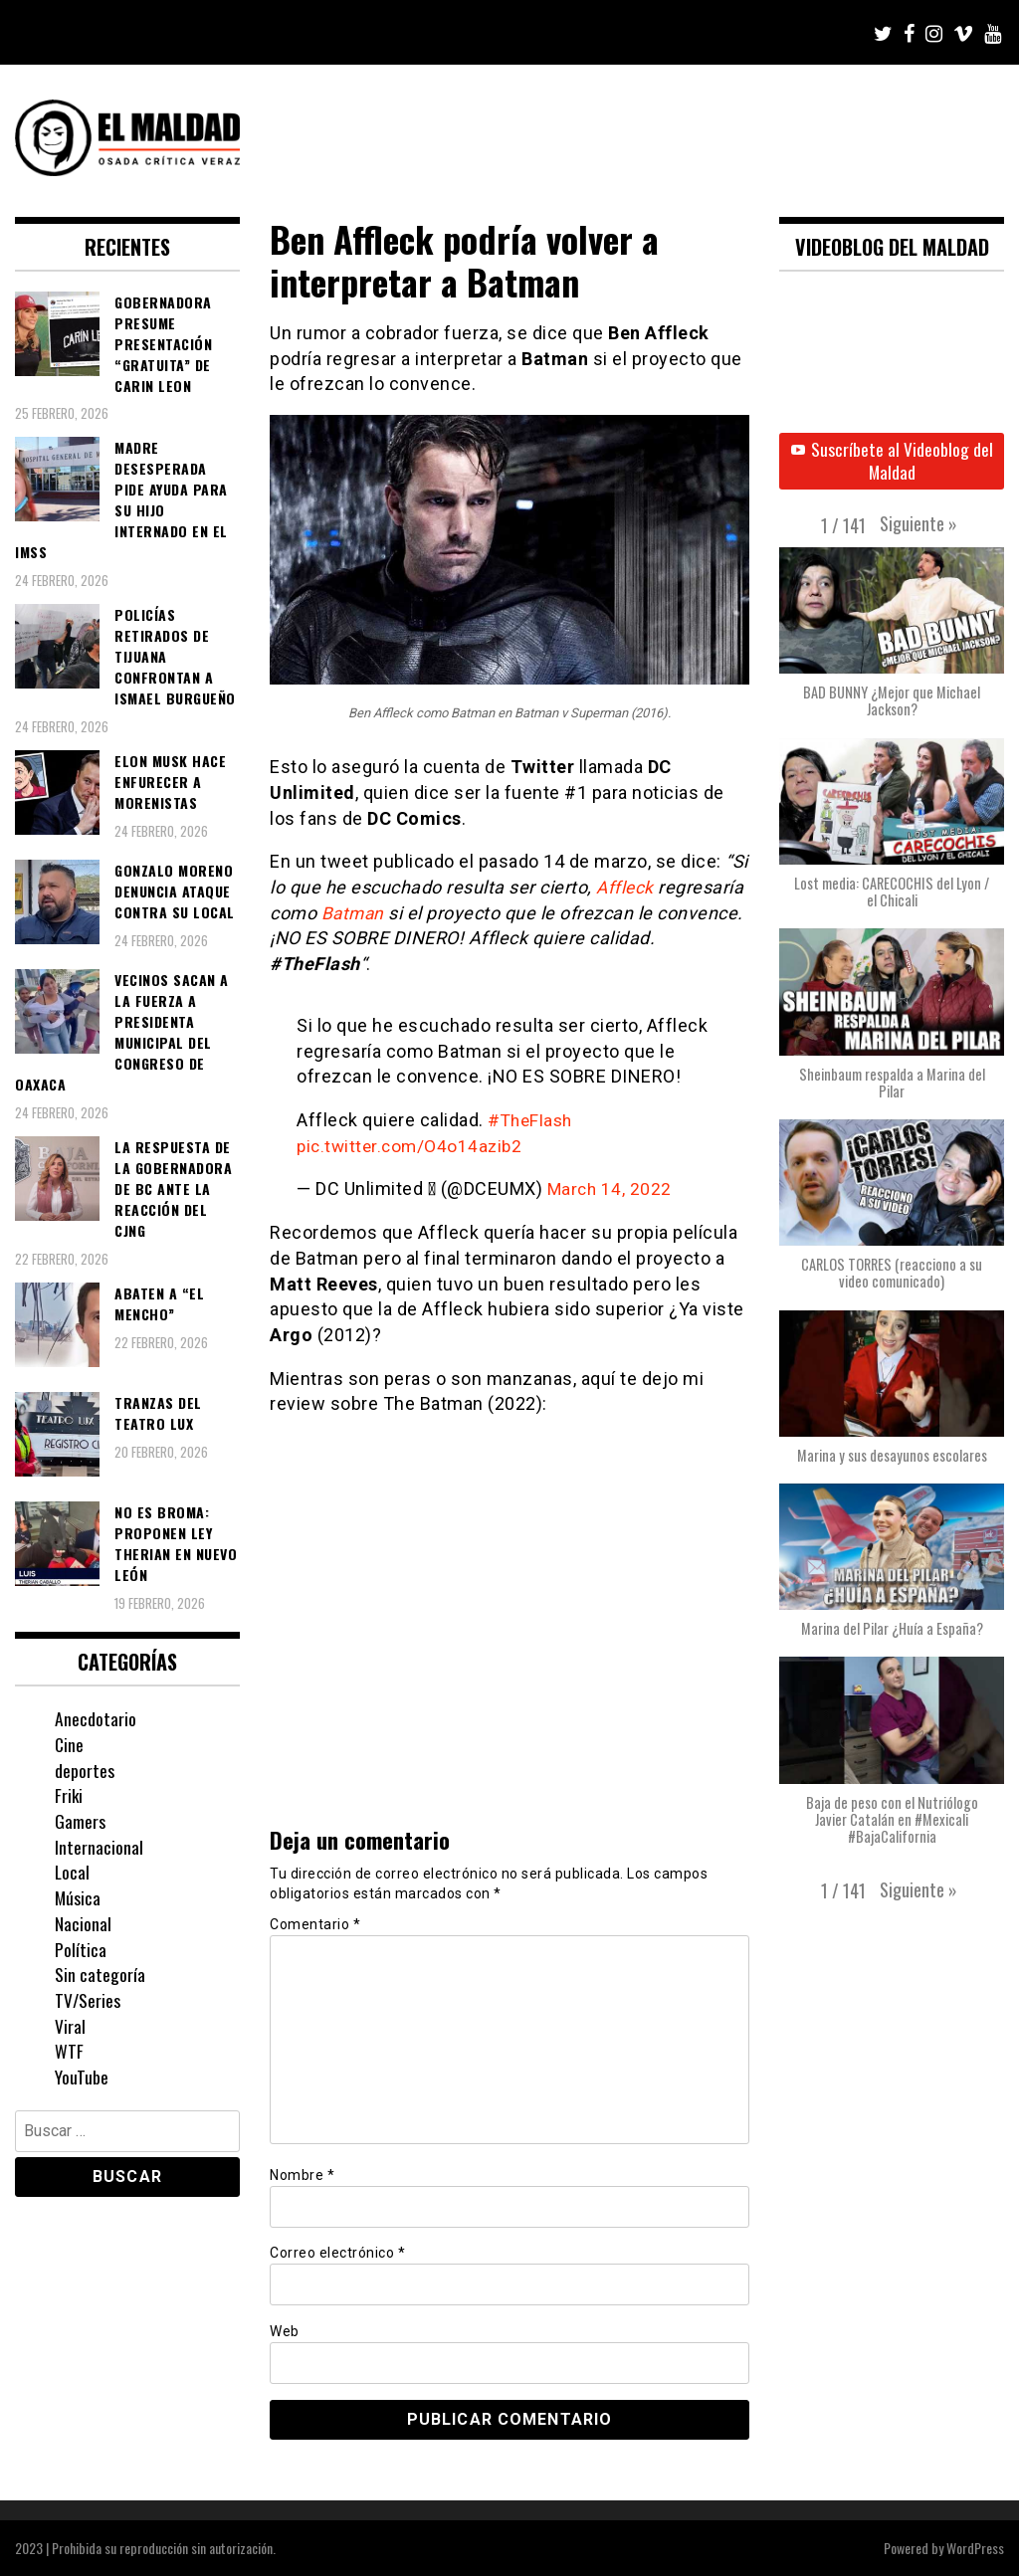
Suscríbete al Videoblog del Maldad (892, 462)
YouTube (81, 2076)
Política (80, 1949)
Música (78, 1897)
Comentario (315, 1924)
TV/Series (88, 2000)
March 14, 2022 (611, 1188)
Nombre (302, 2175)
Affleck (626, 887)
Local (73, 1871)
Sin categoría (100, 1974)
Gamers (80, 1821)
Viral (70, 2026)
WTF (69, 2051)
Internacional (99, 1847)
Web (285, 2330)
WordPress (975, 2547)
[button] (918, 525)
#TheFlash (532, 1119)
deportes (84, 1770)
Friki (69, 1795)
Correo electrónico (337, 2253)
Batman (354, 912)
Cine (70, 1744)
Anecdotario (95, 1718)
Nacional (83, 1923)
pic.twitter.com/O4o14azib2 (413, 1145)
